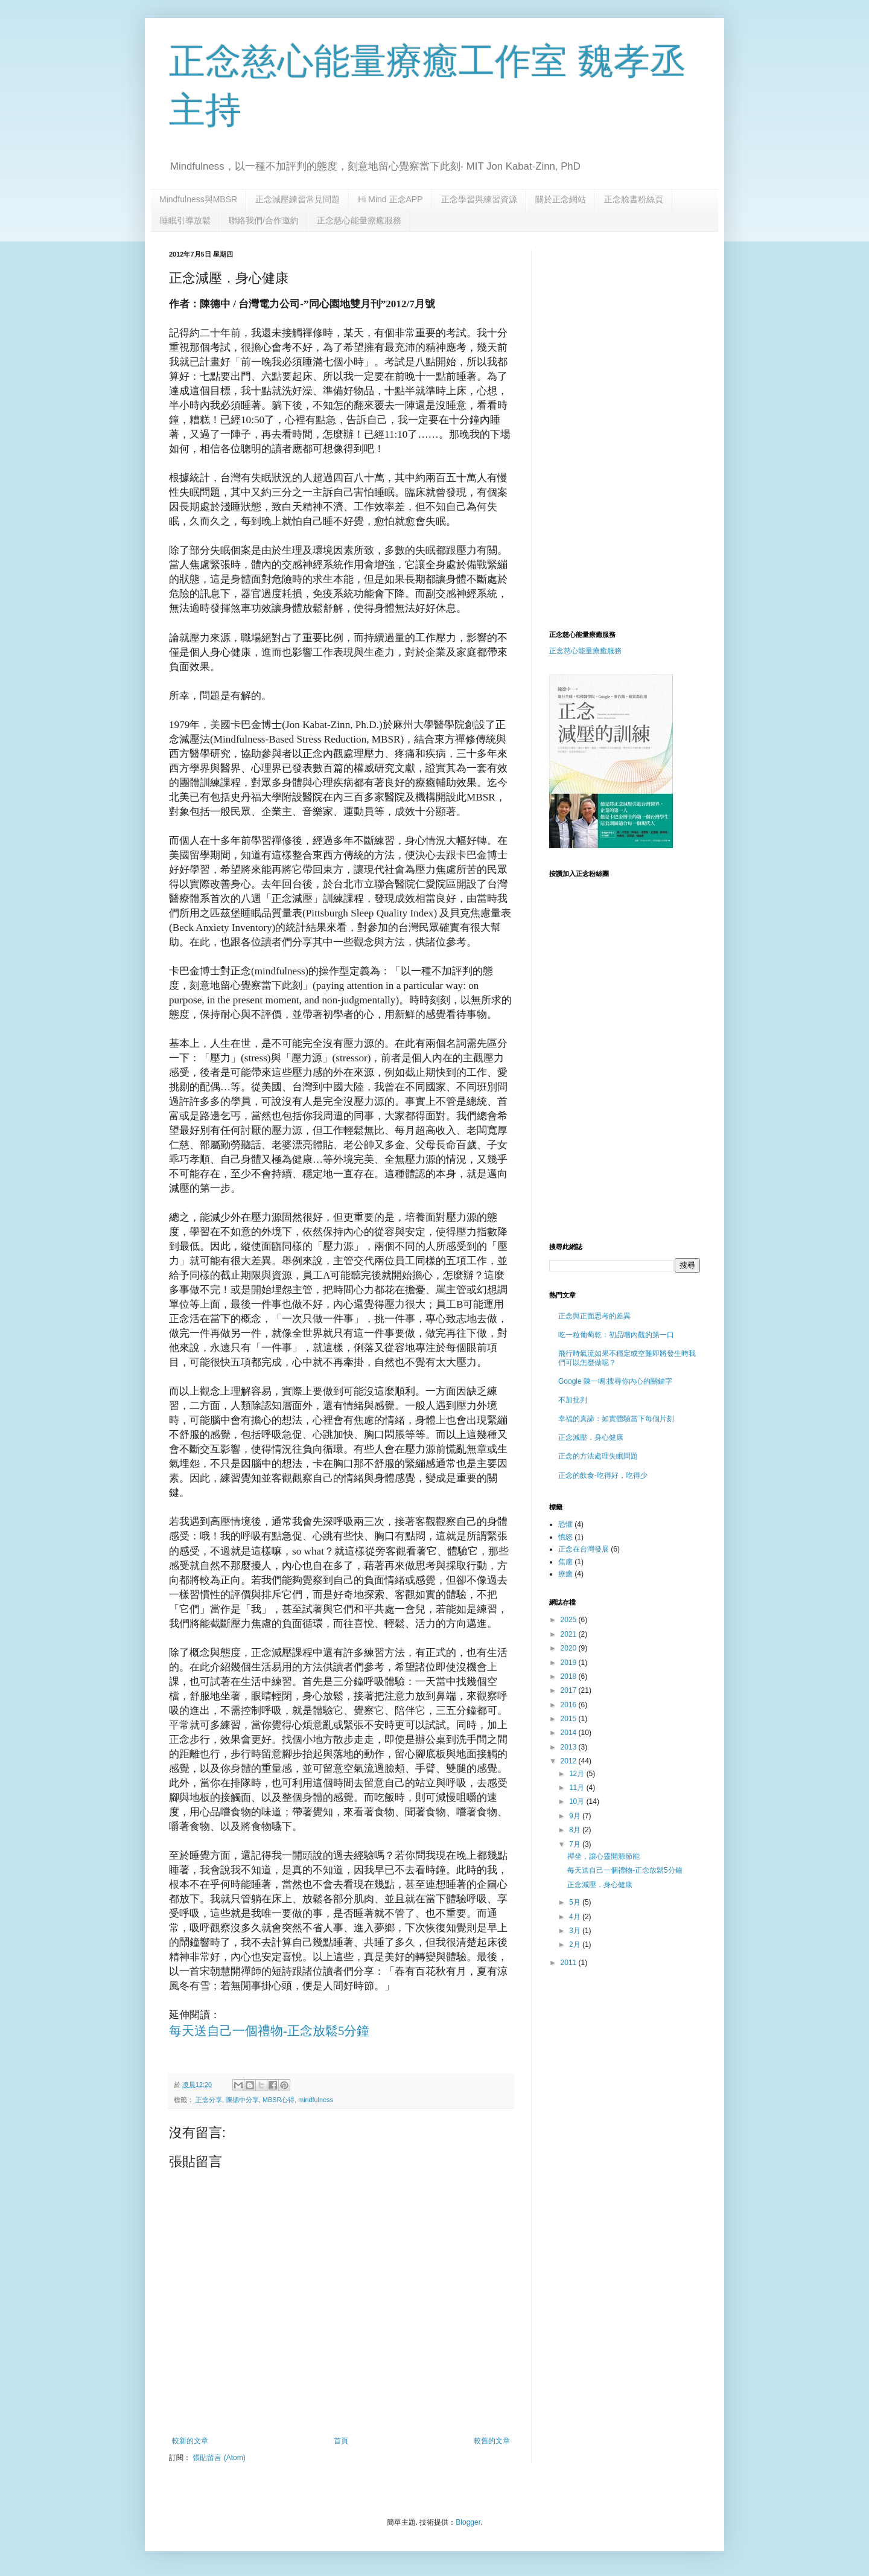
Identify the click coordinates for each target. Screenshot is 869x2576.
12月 (578, 1773)
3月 (575, 1930)
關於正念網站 (560, 199)
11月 (578, 1787)
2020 (570, 1648)
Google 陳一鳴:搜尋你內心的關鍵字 (615, 1381)
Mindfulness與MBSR (198, 199)
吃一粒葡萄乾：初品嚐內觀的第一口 (616, 1335)
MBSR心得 (278, 2099)
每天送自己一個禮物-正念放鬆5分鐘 (269, 2031)
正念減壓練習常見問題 (297, 199)
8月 (575, 1830)
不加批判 (572, 1400)
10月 (578, 1801)
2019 (570, 1662)
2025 (570, 1620)
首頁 (341, 2441)
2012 (570, 1761)
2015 (570, 1719)
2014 (570, 1732)
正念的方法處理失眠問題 (598, 1456)
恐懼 (565, 1524)
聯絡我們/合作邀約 (264, 220)
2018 (570, 1676)
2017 (570, 1690)
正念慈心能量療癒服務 (359, 220)
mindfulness (315, 2099)
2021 (570, 1634)
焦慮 (565, 1562)
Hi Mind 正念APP (390, 199)
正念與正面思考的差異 (594, 1316)
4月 (575, 1917)
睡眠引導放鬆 (185, 220)
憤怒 (565, 1537)
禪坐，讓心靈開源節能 (603, 1856)
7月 (575, 1844)
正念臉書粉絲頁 (633, 199)
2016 (570, 1705)
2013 (570, 1747)
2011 (570, 1962)
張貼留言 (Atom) (219, 2457)
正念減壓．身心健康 (590, 1437)
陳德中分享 (242, 2099)
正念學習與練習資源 (479, 199)
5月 (575, 1902)
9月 (575, 1816)
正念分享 (209, 2099)
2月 (575, 1944)
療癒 (565, 1574)
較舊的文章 (492, 2441)
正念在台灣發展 (583, 1549)
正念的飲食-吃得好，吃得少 (603, 1475)
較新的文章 (190, 2441)
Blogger (468, 2522)
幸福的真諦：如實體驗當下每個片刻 (616, 1418)
